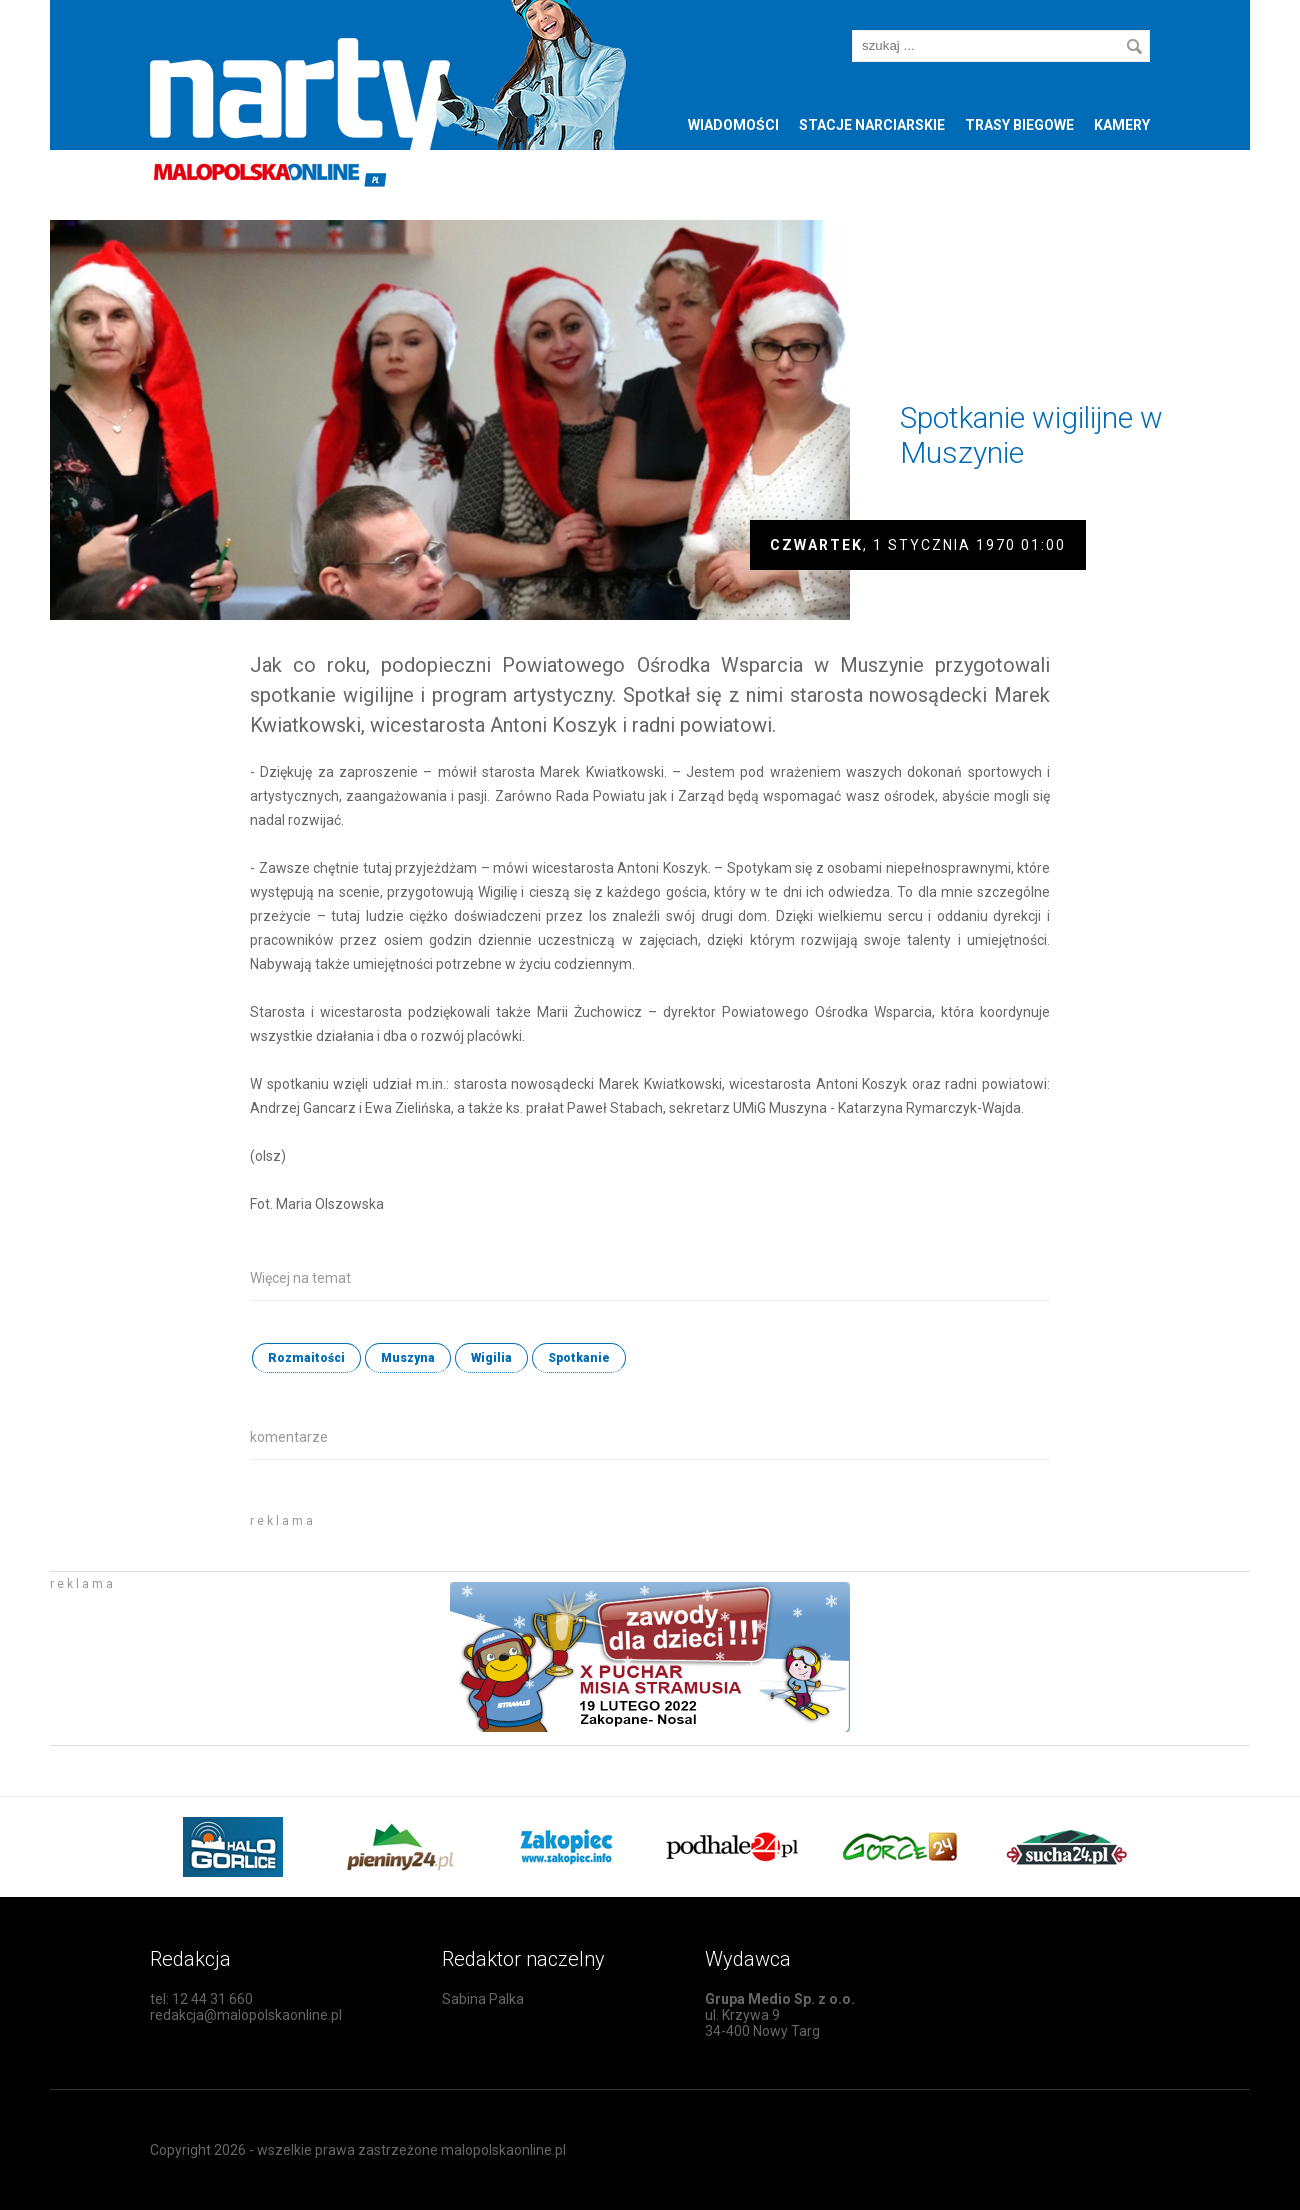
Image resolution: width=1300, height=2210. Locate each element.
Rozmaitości (306, 1358)
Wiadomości (733, 125)
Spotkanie (579, 1358)
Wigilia (491, 1358)
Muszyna (408, 1358)
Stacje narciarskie (872, 125)
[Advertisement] (484, 1534)
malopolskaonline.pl (503, 2150)
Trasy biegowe (1019, 125)
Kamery (1122, 125)
